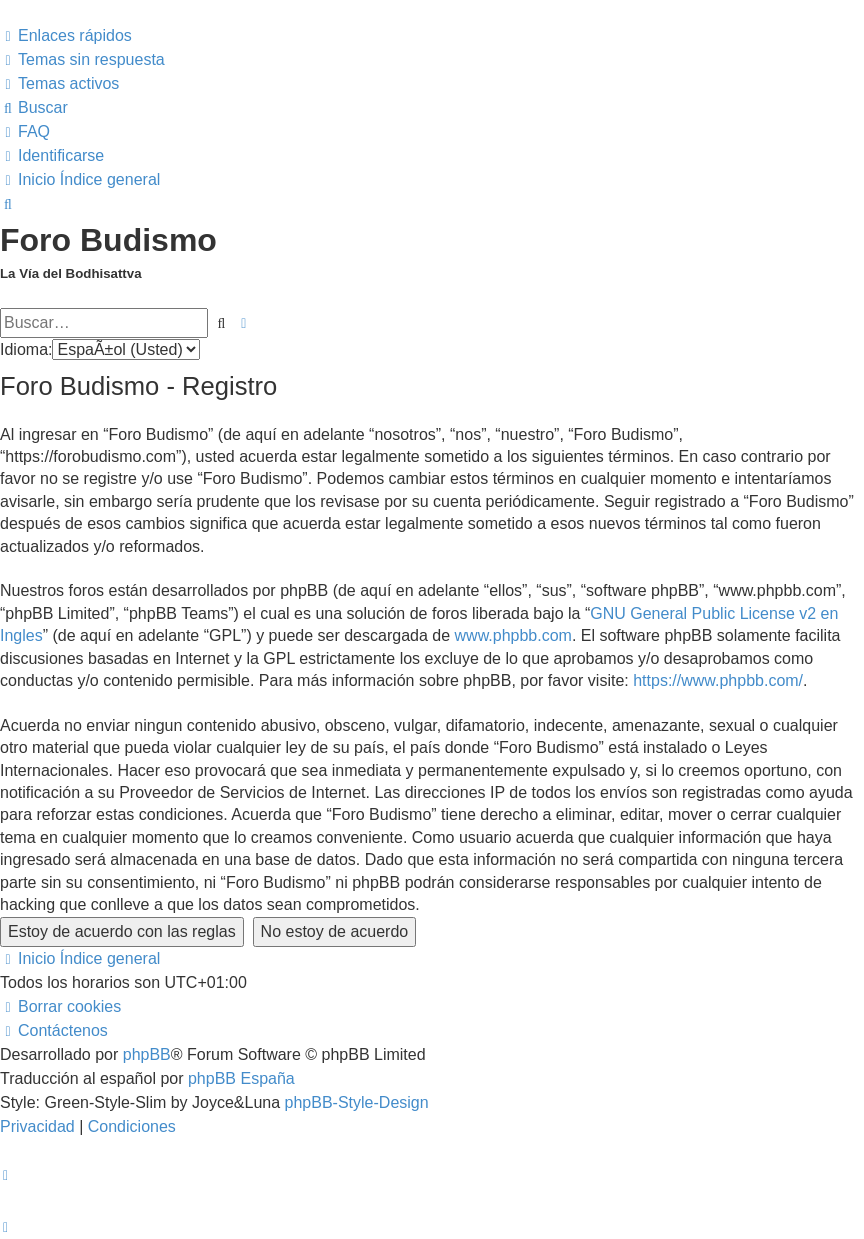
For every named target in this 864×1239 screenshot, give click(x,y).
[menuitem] (82, 59)
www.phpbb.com (513, 635)
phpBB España (241, 1078)
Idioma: (26, 349)
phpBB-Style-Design (357, 1102)
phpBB (147, 1054)
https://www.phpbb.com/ (718, 680)
